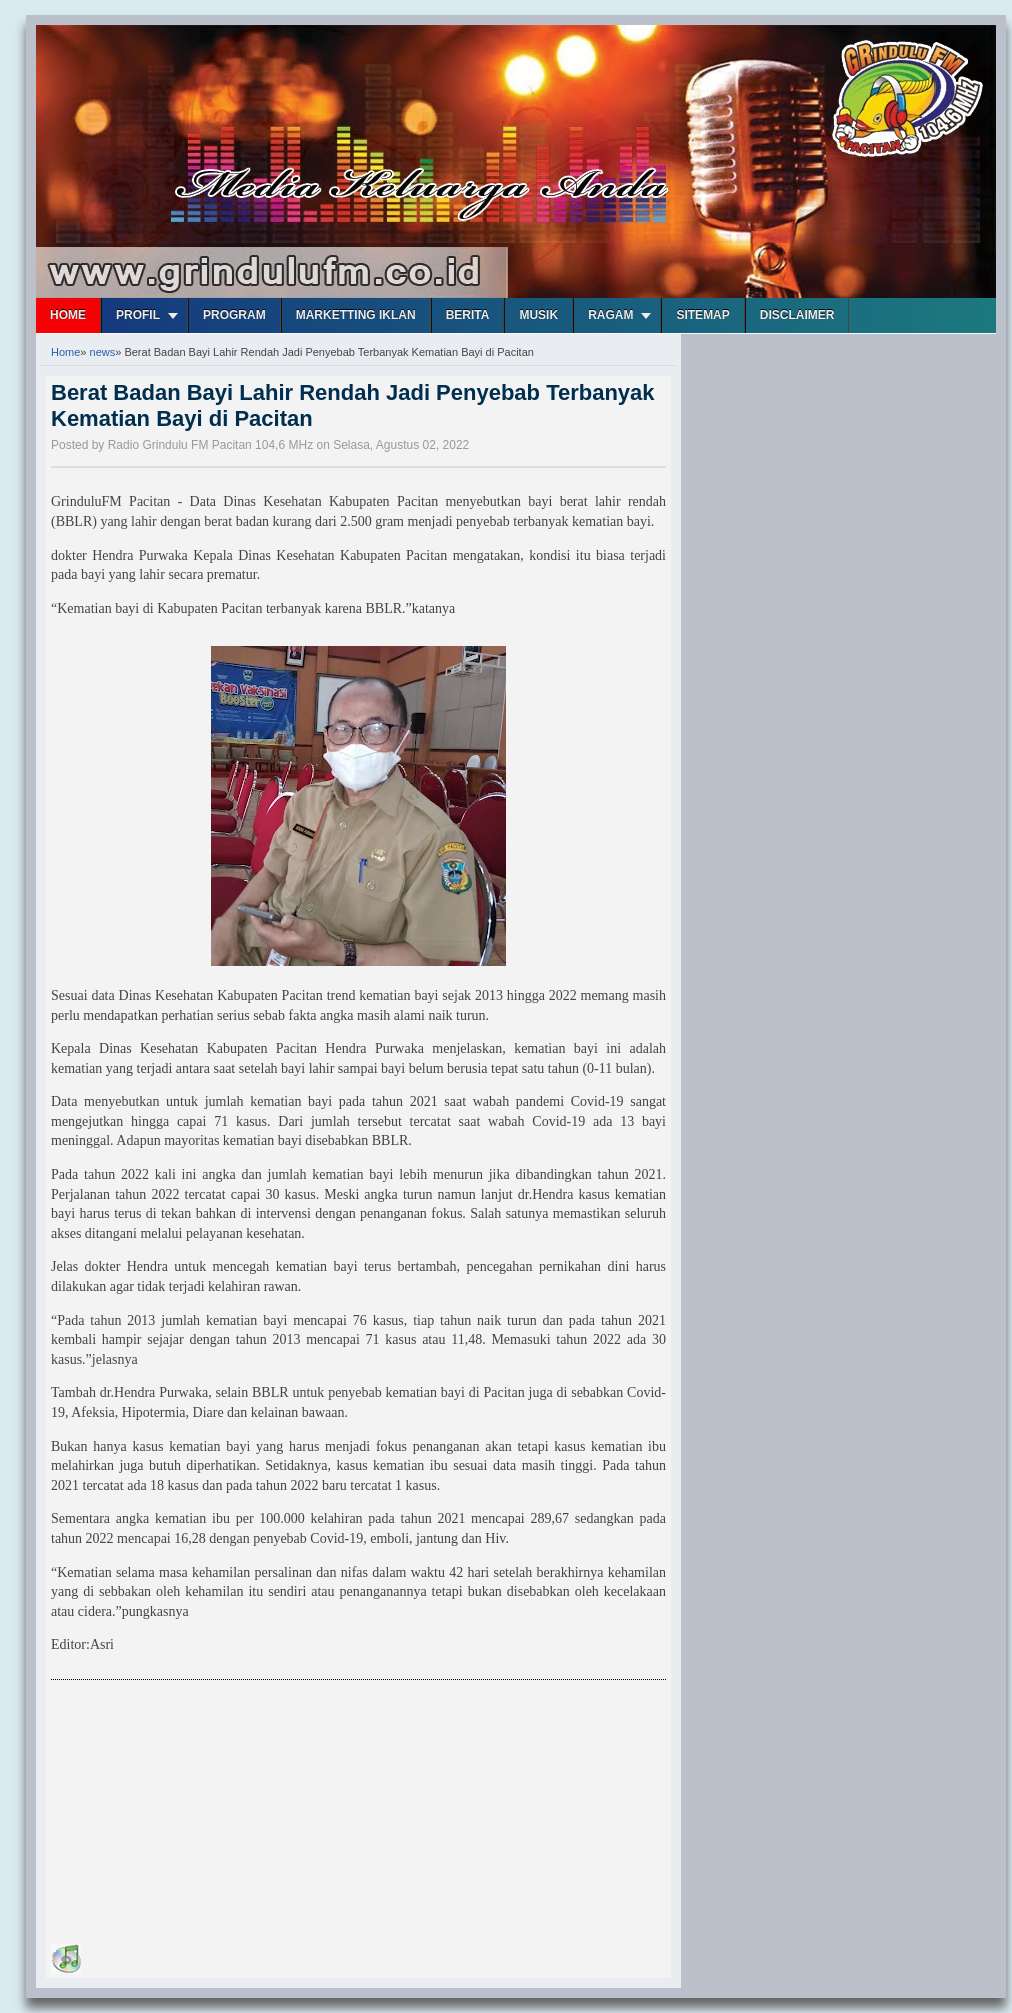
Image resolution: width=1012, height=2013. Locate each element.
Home (68, 315)
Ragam (610, 315)
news (103, 352)
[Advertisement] (201, 1815)
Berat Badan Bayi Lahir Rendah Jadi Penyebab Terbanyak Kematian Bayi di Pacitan (353, 405)
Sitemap (702, 315)
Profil (138, 315)
